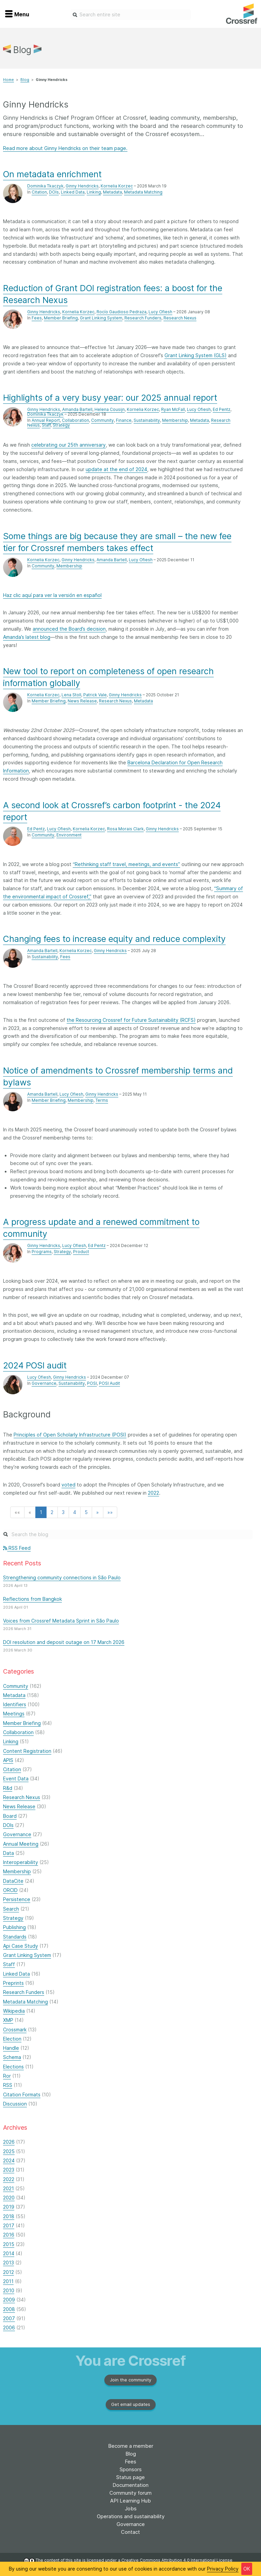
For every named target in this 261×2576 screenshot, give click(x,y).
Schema (12, 2057)
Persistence (16, 1899)
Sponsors (131, 2469)
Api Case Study (20, 1946)
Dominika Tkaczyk (45, 185)
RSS (7, 2085)
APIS (8, 1760)
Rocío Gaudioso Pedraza (121, 311)
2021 (8, 2188)
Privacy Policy (223, 2569)
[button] (17, 1512)
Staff (46, 425)
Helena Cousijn (109, 409)
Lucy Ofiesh (160, 311)
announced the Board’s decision (69, 629)
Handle (11, 2048)
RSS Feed (17, 1548)
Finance (124, 420)
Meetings (13, 1713)
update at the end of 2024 (116, 469)
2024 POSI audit (35, 1365)
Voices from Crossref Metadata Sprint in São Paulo (61, 1621)
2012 (8, 2272)
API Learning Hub (130, 2500)
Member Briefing (61, 317)
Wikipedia (14, 2011)
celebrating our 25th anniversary (68, 445)
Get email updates (130, 2404)
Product (81, 1251)
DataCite (13, 1881)
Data (8, 1853)
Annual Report (46, 420)
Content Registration (27, 1751)
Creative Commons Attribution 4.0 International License (176, 2560)
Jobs (131, 2508)
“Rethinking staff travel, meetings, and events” (126, 864)
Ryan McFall (173, 409)
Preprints (13, 1983)
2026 (9, 2142)
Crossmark (15, 2029)
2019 (8, 2207)
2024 (9, 2160)
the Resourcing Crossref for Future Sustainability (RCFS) (131, 1020)
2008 (9, 2309)
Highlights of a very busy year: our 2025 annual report (110, 398)
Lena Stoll (71, 694)
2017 (8, 2225)
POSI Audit (109, 1383)
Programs (42, 1251)
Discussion (15, 2104)
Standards (15, 1937)
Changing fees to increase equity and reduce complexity (114, 939)
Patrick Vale (95, 694)
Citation (39, 192)
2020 (9, 2197)
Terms (101, 1100)
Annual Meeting (20, 1844)
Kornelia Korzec (117, 185)
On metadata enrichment (52, 174)
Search (11, 1909)
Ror (7, 2076)
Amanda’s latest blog (26, 637)
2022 (153, 1493)
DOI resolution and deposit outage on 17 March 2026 (63, 1642)
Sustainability (147, 420)
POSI (92, 1383)
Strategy (61, 425)
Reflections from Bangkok (32, 1599)
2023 (8, 2170)
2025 (9, 2151)
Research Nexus (179, 317)
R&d (7, 1788)
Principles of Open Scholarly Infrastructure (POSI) (70, 1434)
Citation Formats (21, 2094)
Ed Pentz (221, 409)
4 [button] (74, 1512)
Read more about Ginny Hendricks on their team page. (65, 148)
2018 (8, 2216)
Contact (130, 2532)
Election (12, 2039)
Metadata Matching (143, 192)
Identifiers (14, 1704)
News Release (82, 700)
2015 (8, 2244)
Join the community (130, 2379)
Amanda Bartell (77, 409)
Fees (37, 317)
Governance (44, 1383)
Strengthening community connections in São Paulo (62, 1577)
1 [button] (41, 1512)
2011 (8, 2281)
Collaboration (75, 420)
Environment (69, 834)
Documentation (130, 2485)
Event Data (16, 1778)
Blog (24, 79)
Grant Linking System (101, 317)
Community (102, 420)
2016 (8, 2235)
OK (246, 2569)
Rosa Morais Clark (125, 828)
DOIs (54, 192)
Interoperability (20, 1862)
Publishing (14, 1927)
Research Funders (142, 317)
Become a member (130, 2446)
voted (68, 1485)
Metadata (112, 192)
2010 (8, 2290)
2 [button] (52, 1512)
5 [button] (86, 1512)
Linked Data (73, 192)
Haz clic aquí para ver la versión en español (52, 595)
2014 (8, 2253)
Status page (130, 2477)
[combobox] (130, 14)
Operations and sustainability (130, 2516)
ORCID (10, 1890)
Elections (13, 2067)
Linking (94, 192)
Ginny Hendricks (82, 185)
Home (8, 79)
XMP (8, 2020)
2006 (9, 2327)
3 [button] (63, 1512)
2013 (8, 2262)
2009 (9, 2300)
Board (10, 1816)
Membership (175, 420)
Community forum (130, 2493)
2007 (9, 2318)
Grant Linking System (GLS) (195, 355)
